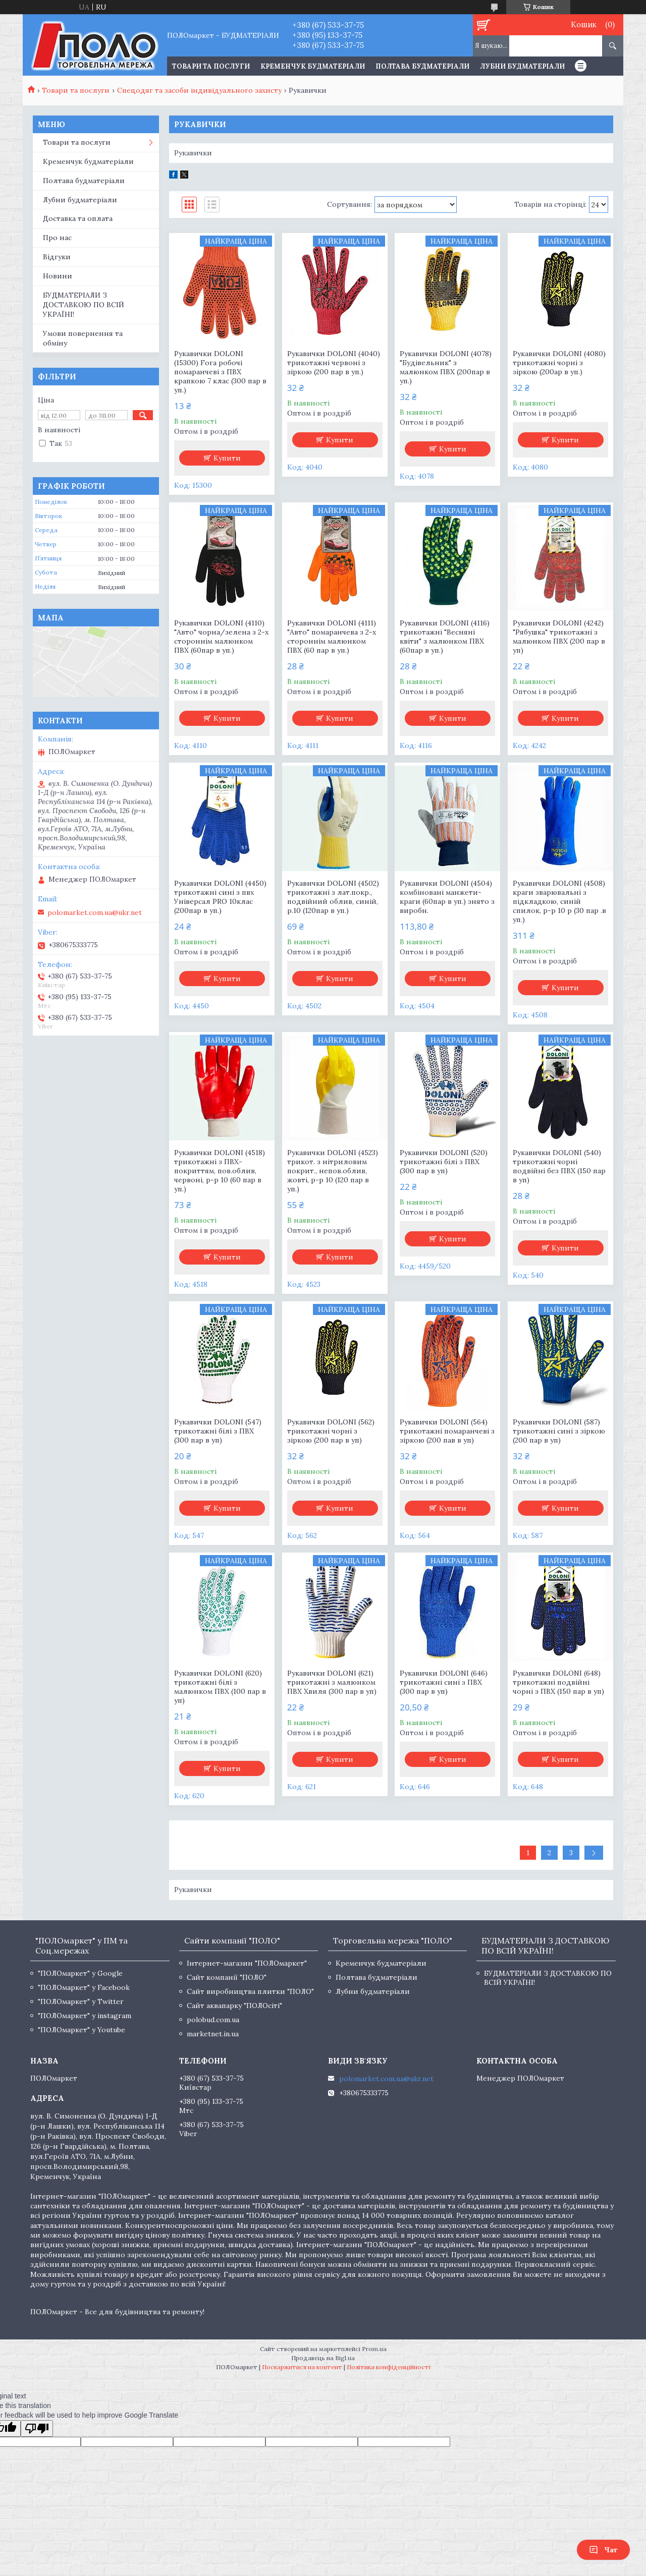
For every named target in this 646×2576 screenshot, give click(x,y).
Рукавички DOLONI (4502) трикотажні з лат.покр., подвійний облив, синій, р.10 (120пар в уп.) (333, 897)
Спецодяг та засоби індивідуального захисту (199, 90)
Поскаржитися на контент (302, 2367)
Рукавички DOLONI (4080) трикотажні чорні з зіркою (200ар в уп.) (559, 362)
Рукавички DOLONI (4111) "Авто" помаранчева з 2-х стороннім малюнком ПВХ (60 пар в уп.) (331, 636)
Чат (603, 2549)
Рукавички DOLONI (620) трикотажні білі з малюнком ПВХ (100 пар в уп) (220, 1687)
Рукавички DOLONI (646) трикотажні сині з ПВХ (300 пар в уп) (444, 1682)
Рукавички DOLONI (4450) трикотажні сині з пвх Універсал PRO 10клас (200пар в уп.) (220, 897)
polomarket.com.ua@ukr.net (94, 912)
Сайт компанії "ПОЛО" (226, 1977)
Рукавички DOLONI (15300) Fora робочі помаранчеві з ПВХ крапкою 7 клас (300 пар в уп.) (220, 371)
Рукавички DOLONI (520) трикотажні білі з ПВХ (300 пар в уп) (444, 1161)
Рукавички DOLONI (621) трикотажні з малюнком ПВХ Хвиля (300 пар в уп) (331, 1682)
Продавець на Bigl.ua (323, 2358)
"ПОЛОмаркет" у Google (80, 1973)
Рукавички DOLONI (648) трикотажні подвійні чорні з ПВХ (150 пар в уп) (558, 1682)
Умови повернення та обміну (83, 338)
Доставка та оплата (78, 218)
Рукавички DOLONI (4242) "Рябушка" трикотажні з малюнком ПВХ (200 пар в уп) (559, 636)
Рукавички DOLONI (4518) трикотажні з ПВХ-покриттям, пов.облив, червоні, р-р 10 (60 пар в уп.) (219, 1170)
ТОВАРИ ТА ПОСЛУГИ (211, 66)
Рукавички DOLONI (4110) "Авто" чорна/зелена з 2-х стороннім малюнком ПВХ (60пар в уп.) (221, 636)
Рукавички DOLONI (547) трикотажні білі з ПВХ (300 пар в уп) (217, 1431)
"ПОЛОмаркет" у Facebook (84, 1987)
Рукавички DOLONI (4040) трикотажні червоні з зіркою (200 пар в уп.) (333, 362)
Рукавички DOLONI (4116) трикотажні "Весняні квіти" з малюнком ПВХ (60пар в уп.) (445, 636)
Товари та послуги (76, 90)
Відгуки (57, 256)
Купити (227, 458)
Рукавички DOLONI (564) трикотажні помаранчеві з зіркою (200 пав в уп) (447, 1431)
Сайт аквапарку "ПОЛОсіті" (234, 2005)
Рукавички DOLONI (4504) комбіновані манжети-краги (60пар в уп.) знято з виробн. (447, 897)
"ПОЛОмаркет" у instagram (84, 2015)
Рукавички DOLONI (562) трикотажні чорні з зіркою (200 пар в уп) (330, 1431)
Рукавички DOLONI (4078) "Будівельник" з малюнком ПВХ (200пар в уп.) (446, 367)
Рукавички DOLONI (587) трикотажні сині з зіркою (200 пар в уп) (559, 1431)
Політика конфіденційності (388, 2367)
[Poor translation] (37, 2428)
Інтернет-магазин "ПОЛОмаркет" (247, 1963)
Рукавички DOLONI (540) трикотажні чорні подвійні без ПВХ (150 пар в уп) (559, 1166)
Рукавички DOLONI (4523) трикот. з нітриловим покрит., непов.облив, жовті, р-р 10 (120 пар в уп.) (332, 1170)
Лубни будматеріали (522, 66)
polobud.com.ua (213, 2019)
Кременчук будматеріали (312, 66)
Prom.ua (374, 2349)
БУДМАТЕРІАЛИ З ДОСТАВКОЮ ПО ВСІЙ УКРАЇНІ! (83, 305)
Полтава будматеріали (422, 66)
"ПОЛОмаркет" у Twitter (81, 2001)
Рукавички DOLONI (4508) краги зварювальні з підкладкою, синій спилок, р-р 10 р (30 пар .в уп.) (559, 901)
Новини (57, 275)
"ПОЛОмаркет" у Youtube (81, 2029)
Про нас (57, 237)
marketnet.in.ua (213, 2033)
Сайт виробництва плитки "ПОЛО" (250, 1991)
